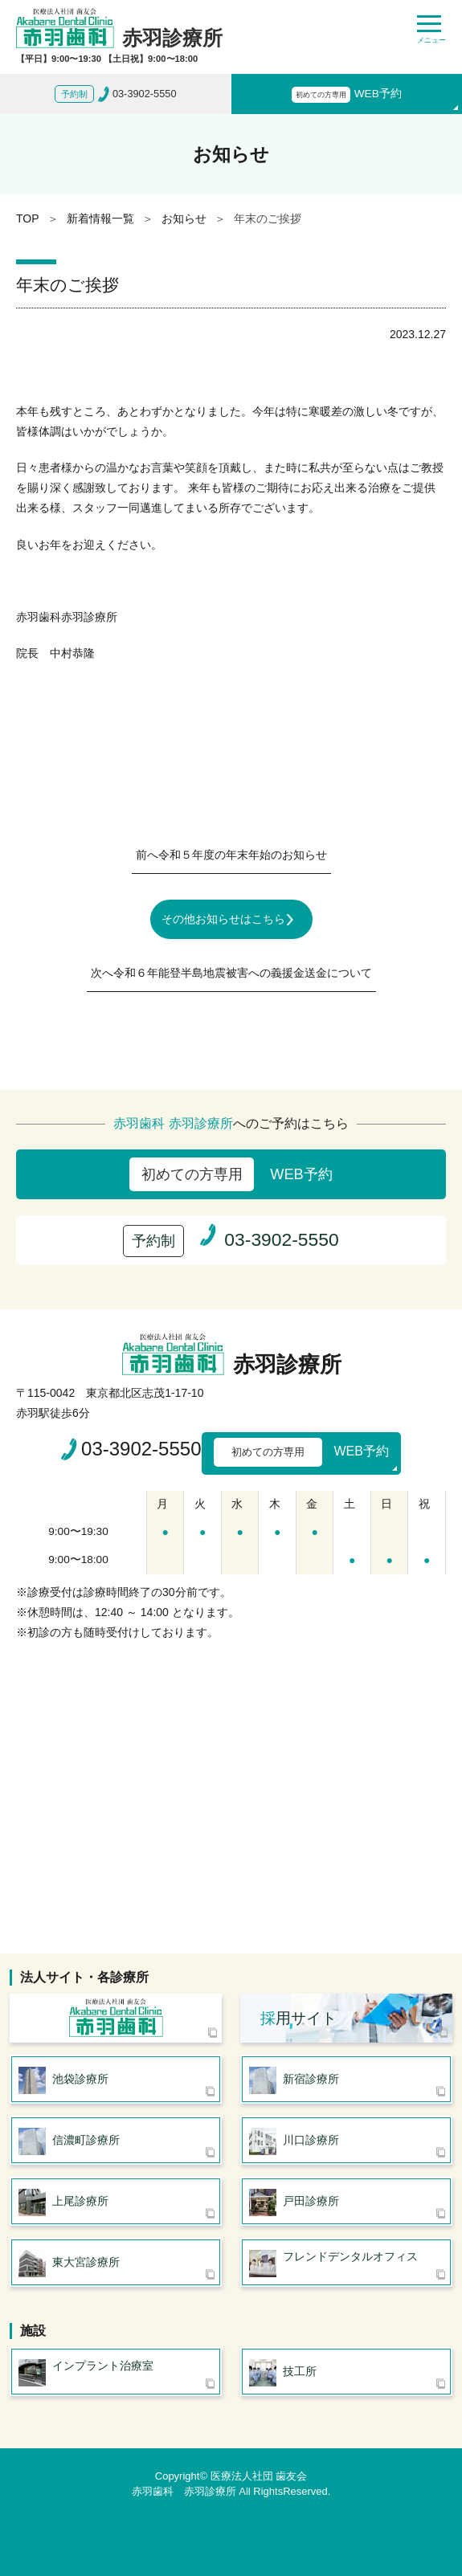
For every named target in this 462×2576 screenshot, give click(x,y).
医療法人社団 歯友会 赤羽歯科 (116, 2018)
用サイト (298, 2018)
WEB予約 (347, 95)
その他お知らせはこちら (223, 918)
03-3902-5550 (141, 1448)
